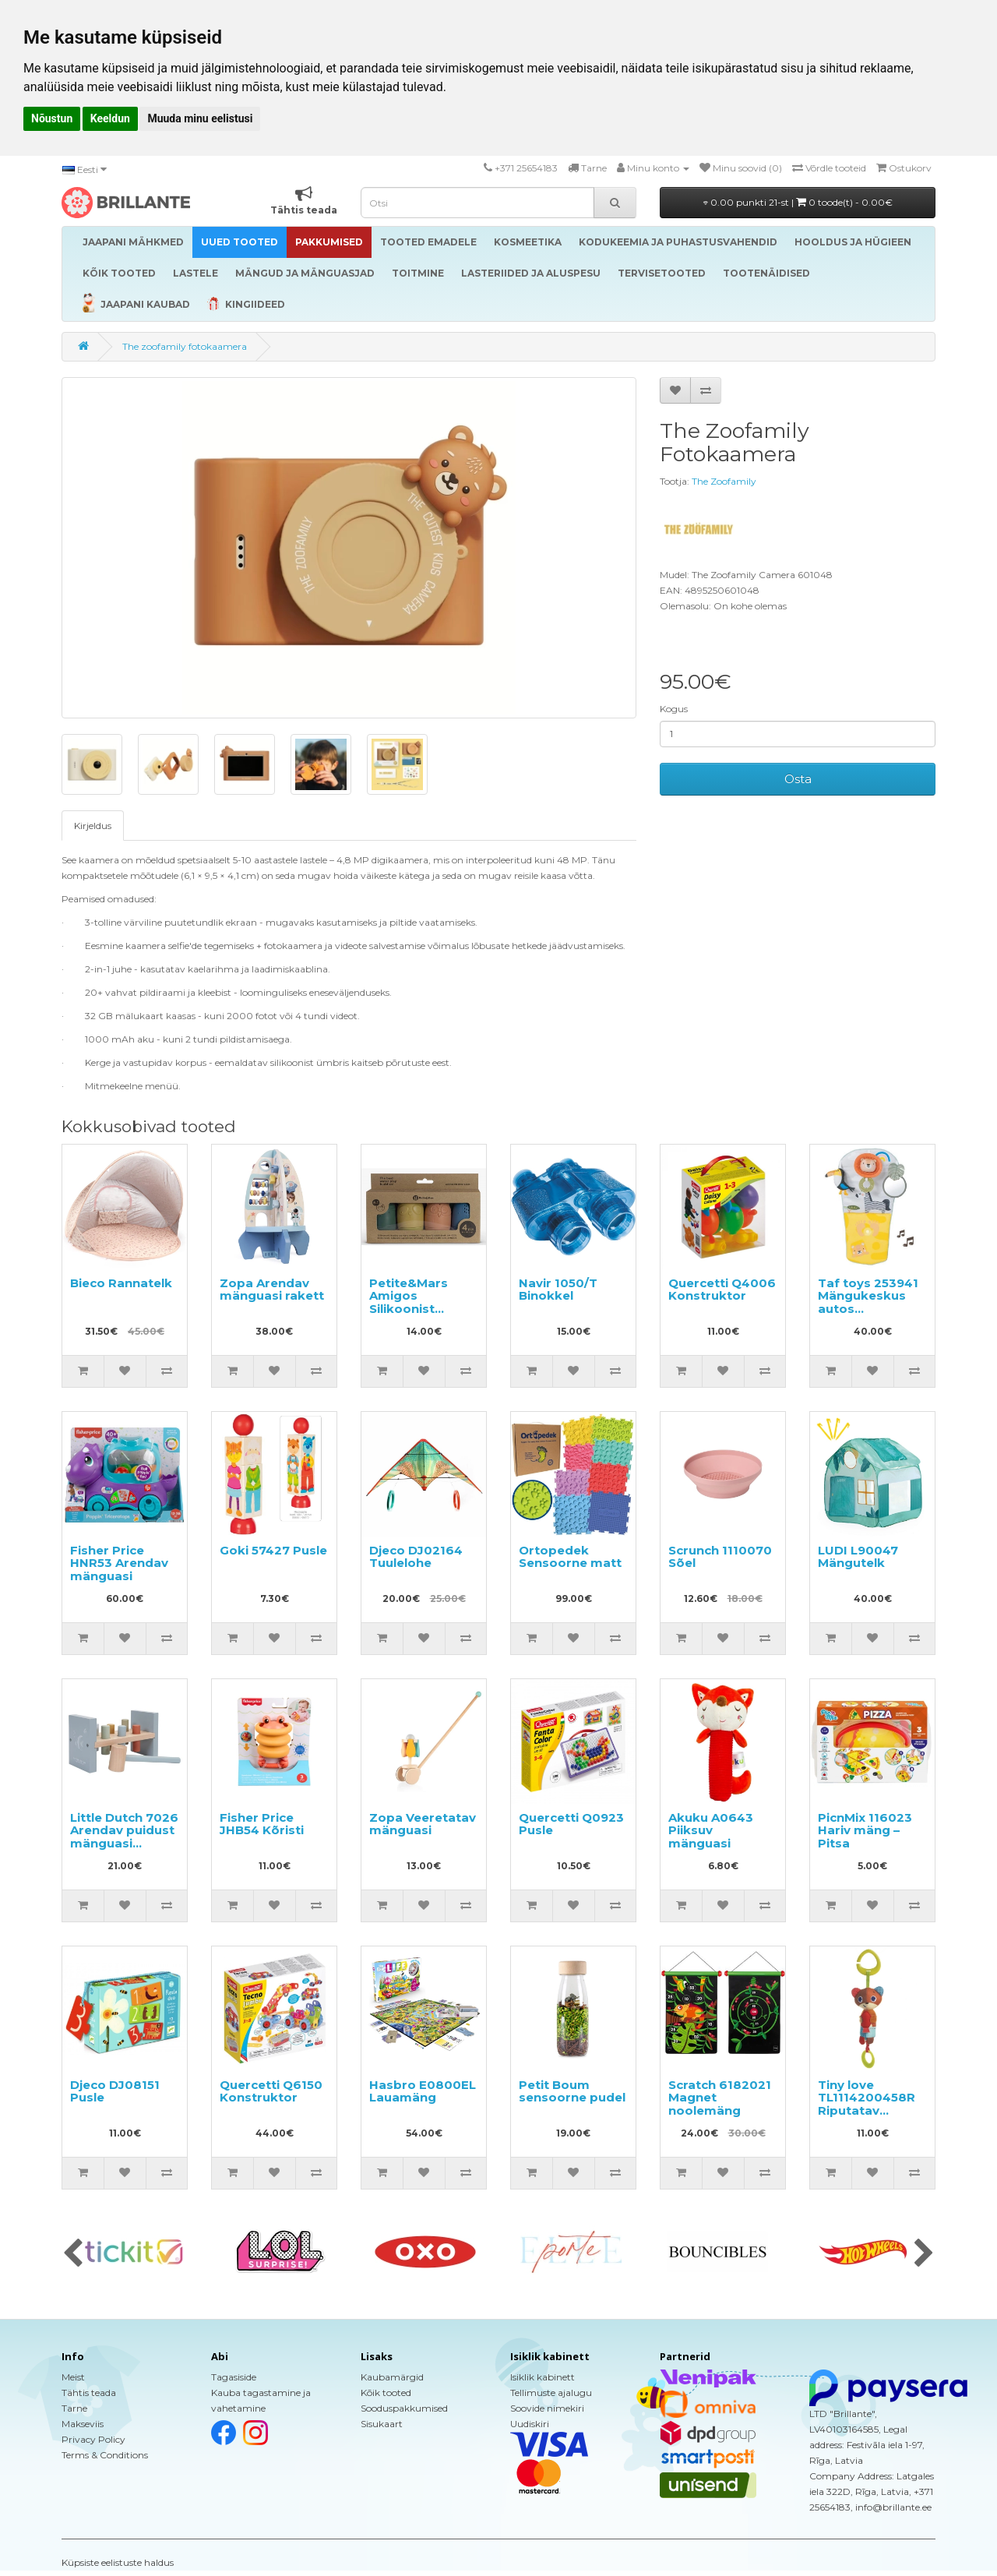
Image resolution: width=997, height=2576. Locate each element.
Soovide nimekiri (547, 2408)
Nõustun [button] (51, 118)
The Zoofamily (724, 481)
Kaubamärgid (392, 2377)
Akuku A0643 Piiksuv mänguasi (710, 1830)
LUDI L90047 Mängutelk (858, 1557)
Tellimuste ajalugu (551, 2392)
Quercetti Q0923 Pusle (571, 1824)
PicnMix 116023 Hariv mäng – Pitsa (865, 1830)
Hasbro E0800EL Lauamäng (422, 2091)
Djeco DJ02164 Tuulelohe (416, 1557)
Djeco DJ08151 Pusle (115, 2091)
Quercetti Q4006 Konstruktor (722, 1290)
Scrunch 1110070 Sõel (720, 1557)
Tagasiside (233, 2377)
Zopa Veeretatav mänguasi (422, 1824)
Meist (73, 2377)
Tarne (74, 2408)
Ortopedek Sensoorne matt (570, 1557)
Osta (798, 778)
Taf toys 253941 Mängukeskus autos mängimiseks (868, 1302)
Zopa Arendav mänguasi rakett (272, 1290)
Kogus (674, 709)
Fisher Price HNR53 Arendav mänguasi (119, 1563)
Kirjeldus (92, 825)
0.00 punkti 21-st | (798, 202)
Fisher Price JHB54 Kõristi (262, 1824)
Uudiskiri (529, 2424)
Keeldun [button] (110, 118)
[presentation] (73, 2254)
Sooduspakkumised (404, 2408)
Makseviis (83, 2424)
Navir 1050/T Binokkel (558, 1290)
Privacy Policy (93, 2439)
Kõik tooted (386, 2392)
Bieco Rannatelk (121, 1283)
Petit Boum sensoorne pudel (572, 2091)
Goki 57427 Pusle (273, 1550)
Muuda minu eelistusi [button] (199, 118)
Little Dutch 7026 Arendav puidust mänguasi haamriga (124, 1837)
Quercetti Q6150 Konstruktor (271, 2091)
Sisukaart (382, 2424)
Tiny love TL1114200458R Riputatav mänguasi (866, 2104)
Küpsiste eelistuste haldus (118, 2562)
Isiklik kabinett (542, 2377)
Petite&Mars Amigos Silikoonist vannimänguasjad (425, 1302)
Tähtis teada (89, 2392)
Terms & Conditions (105, 2455)
